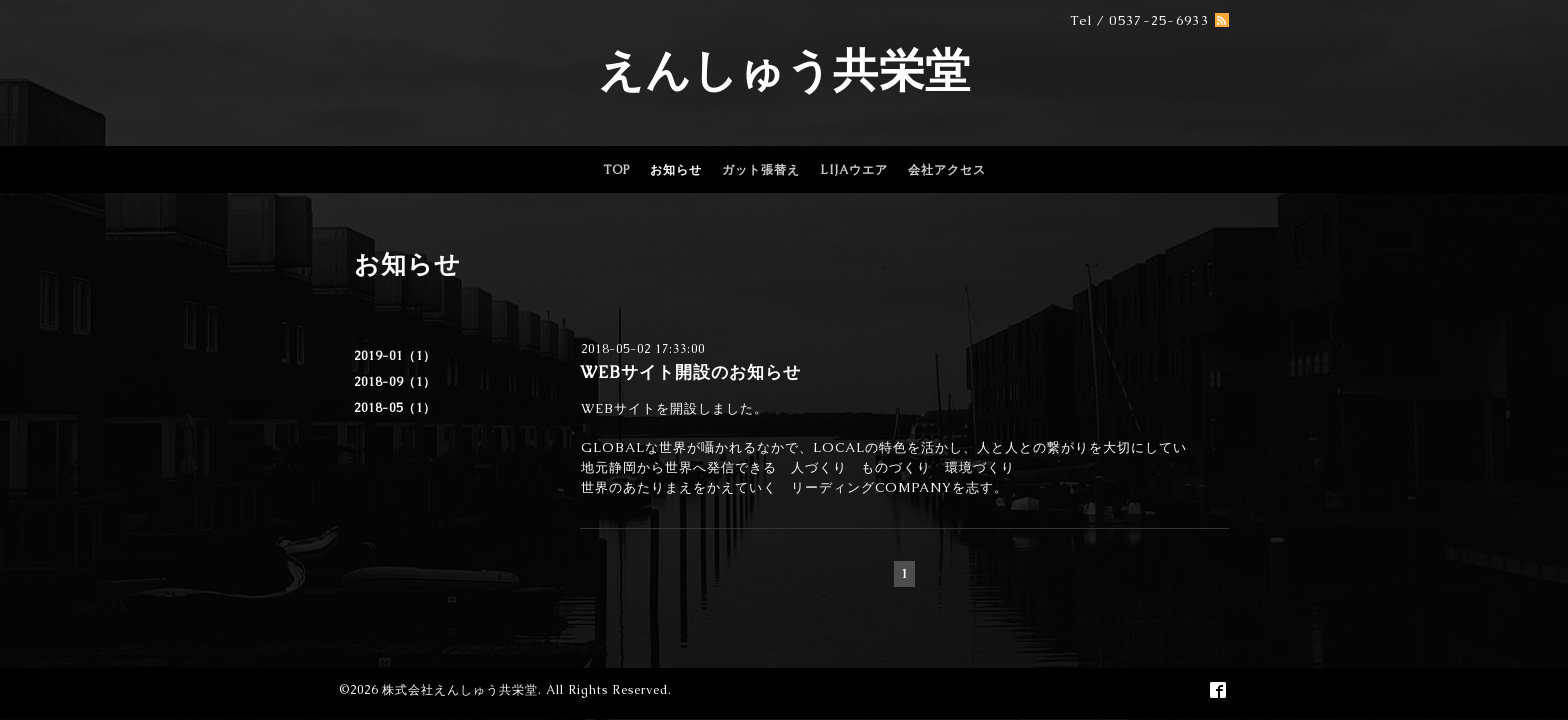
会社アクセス (947, 170)
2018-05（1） (395, 408)
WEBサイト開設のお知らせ (690, 372)
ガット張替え (761, 170)
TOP (616, 170)
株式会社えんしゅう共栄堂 (460, 690)
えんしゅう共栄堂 (784, 70)
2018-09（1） (395, 382)
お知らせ (676, 170)
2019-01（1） (395, 356)
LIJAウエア (854, 170)
